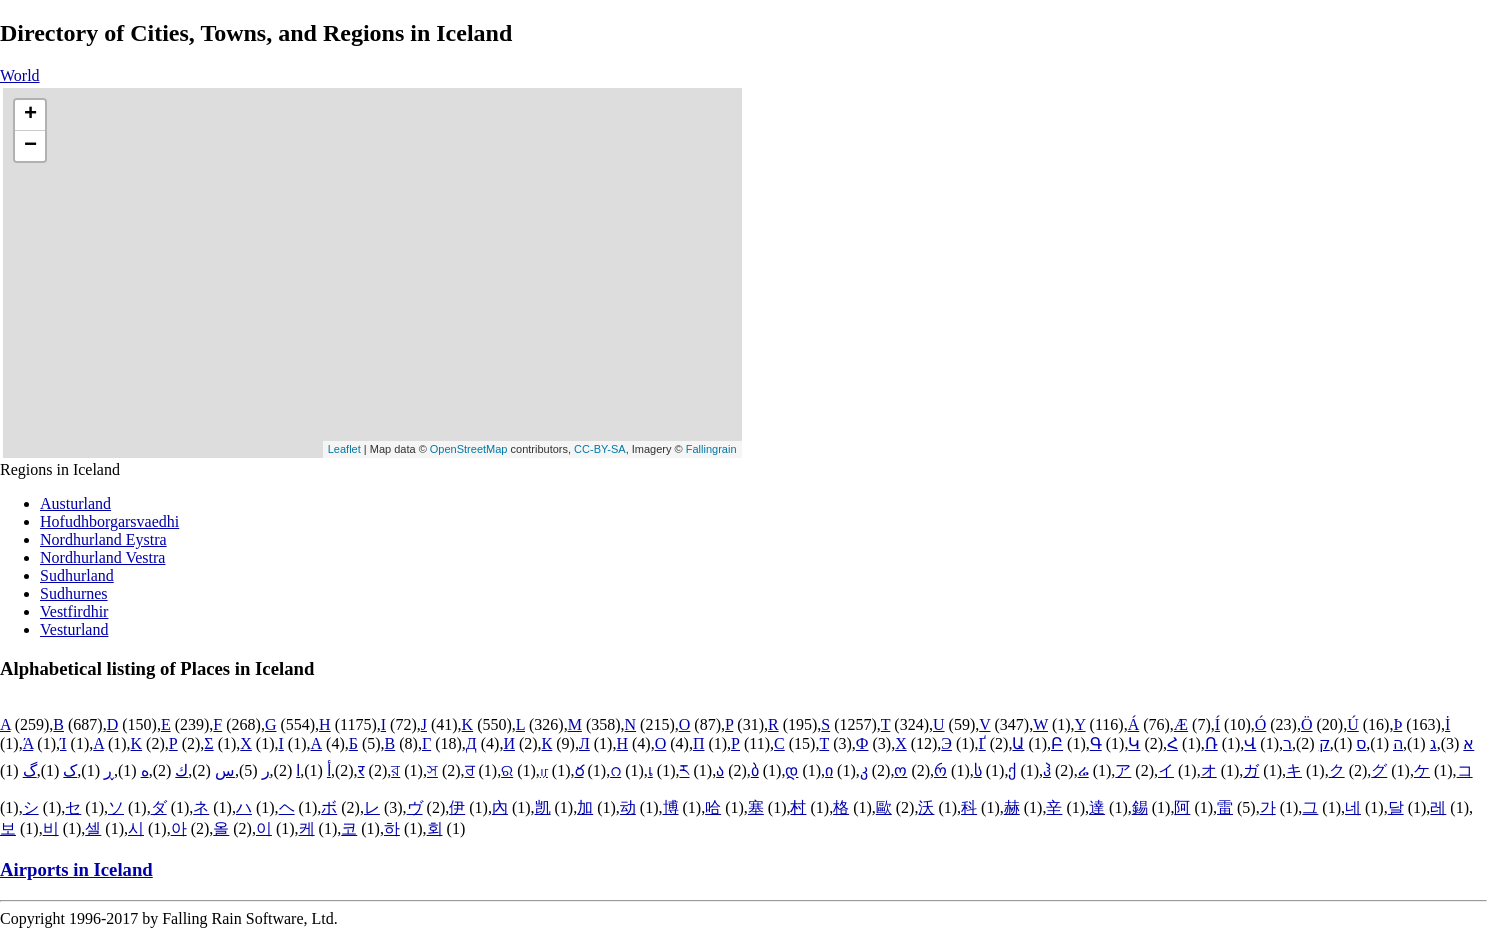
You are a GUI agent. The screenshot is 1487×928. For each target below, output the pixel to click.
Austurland (75, 503)
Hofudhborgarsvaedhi (109, 521)
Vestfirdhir (74, 611)
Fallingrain (711, 449)
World (20, 75)
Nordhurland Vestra (102, 557)
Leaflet (344, 449)
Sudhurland (77, 575)
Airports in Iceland (76, 869)
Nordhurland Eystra (103, 539)
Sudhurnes (74, 593)
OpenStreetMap (469, 449)
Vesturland (74, 629)
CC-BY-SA (600, 449)
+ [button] (30, 115)
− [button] (30, 146)
